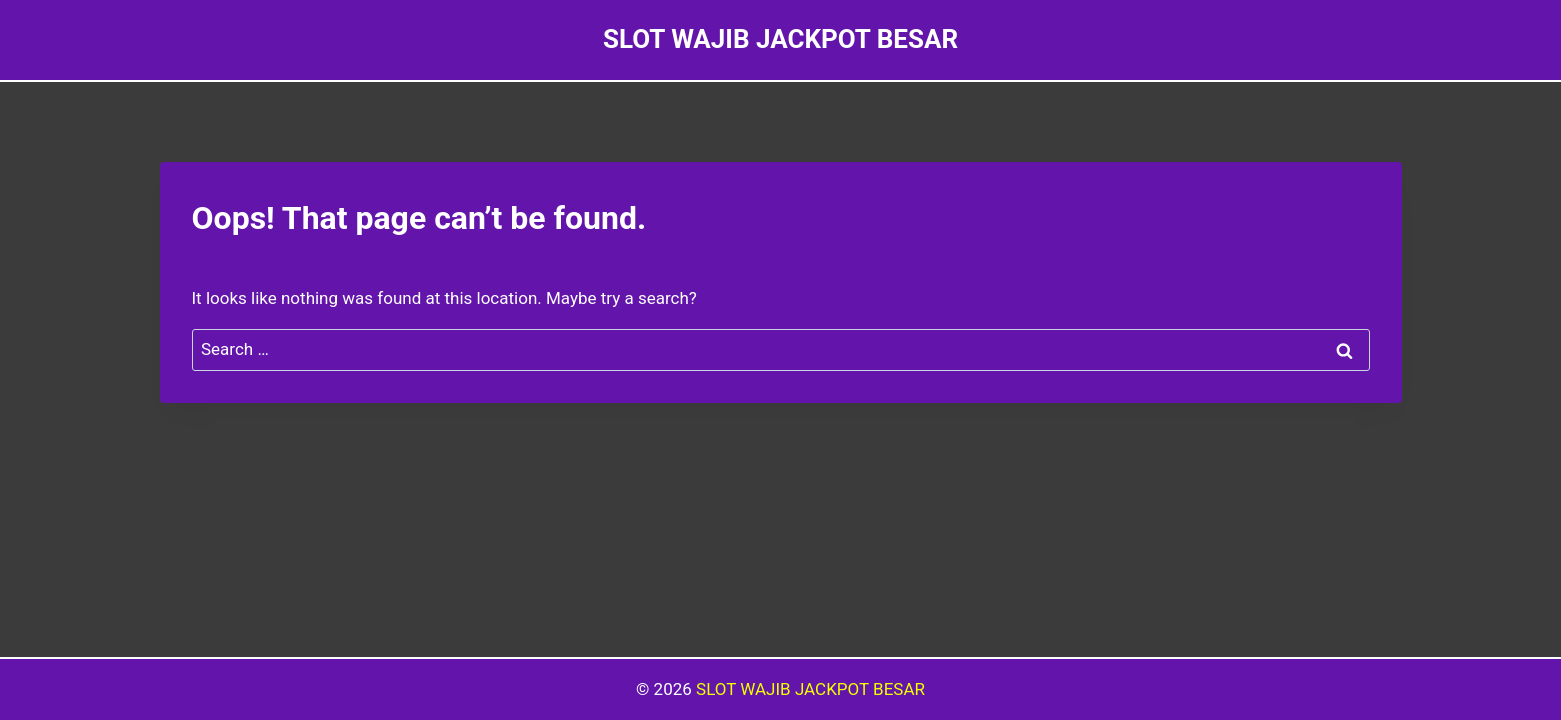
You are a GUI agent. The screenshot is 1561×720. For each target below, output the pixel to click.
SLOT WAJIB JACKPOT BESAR (810, 689)
